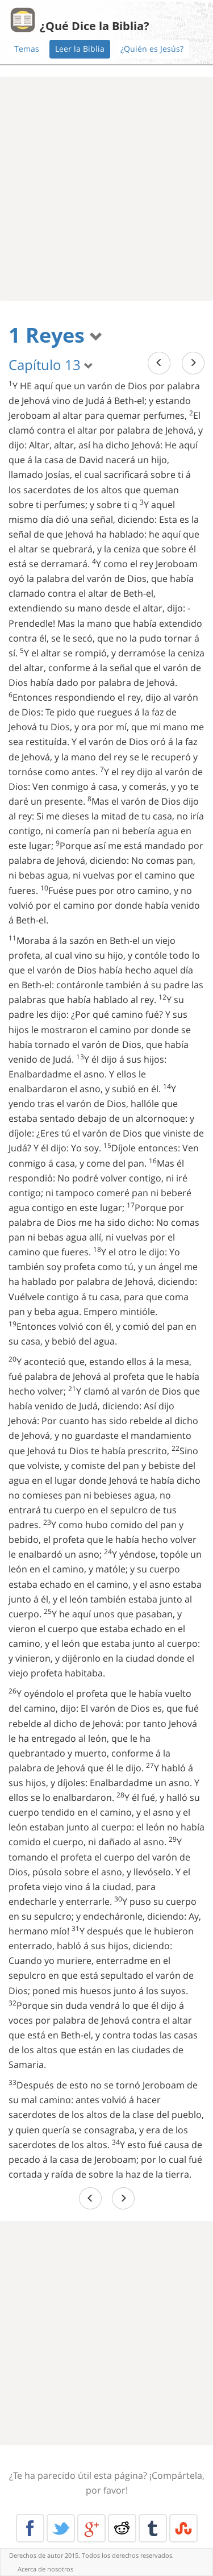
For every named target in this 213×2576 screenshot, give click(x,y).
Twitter (61, 2528)
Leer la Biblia (80, 48)
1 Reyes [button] (56, 335)
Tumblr (153, 2528)
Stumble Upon (183, 2528)
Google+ (91, 2528)
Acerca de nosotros (45, 2569)
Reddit (122, 2528)
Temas (26, 48)
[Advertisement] (106, 189)
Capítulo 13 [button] (51, 364)
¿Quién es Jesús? (151, 48)
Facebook (30, 2528)
